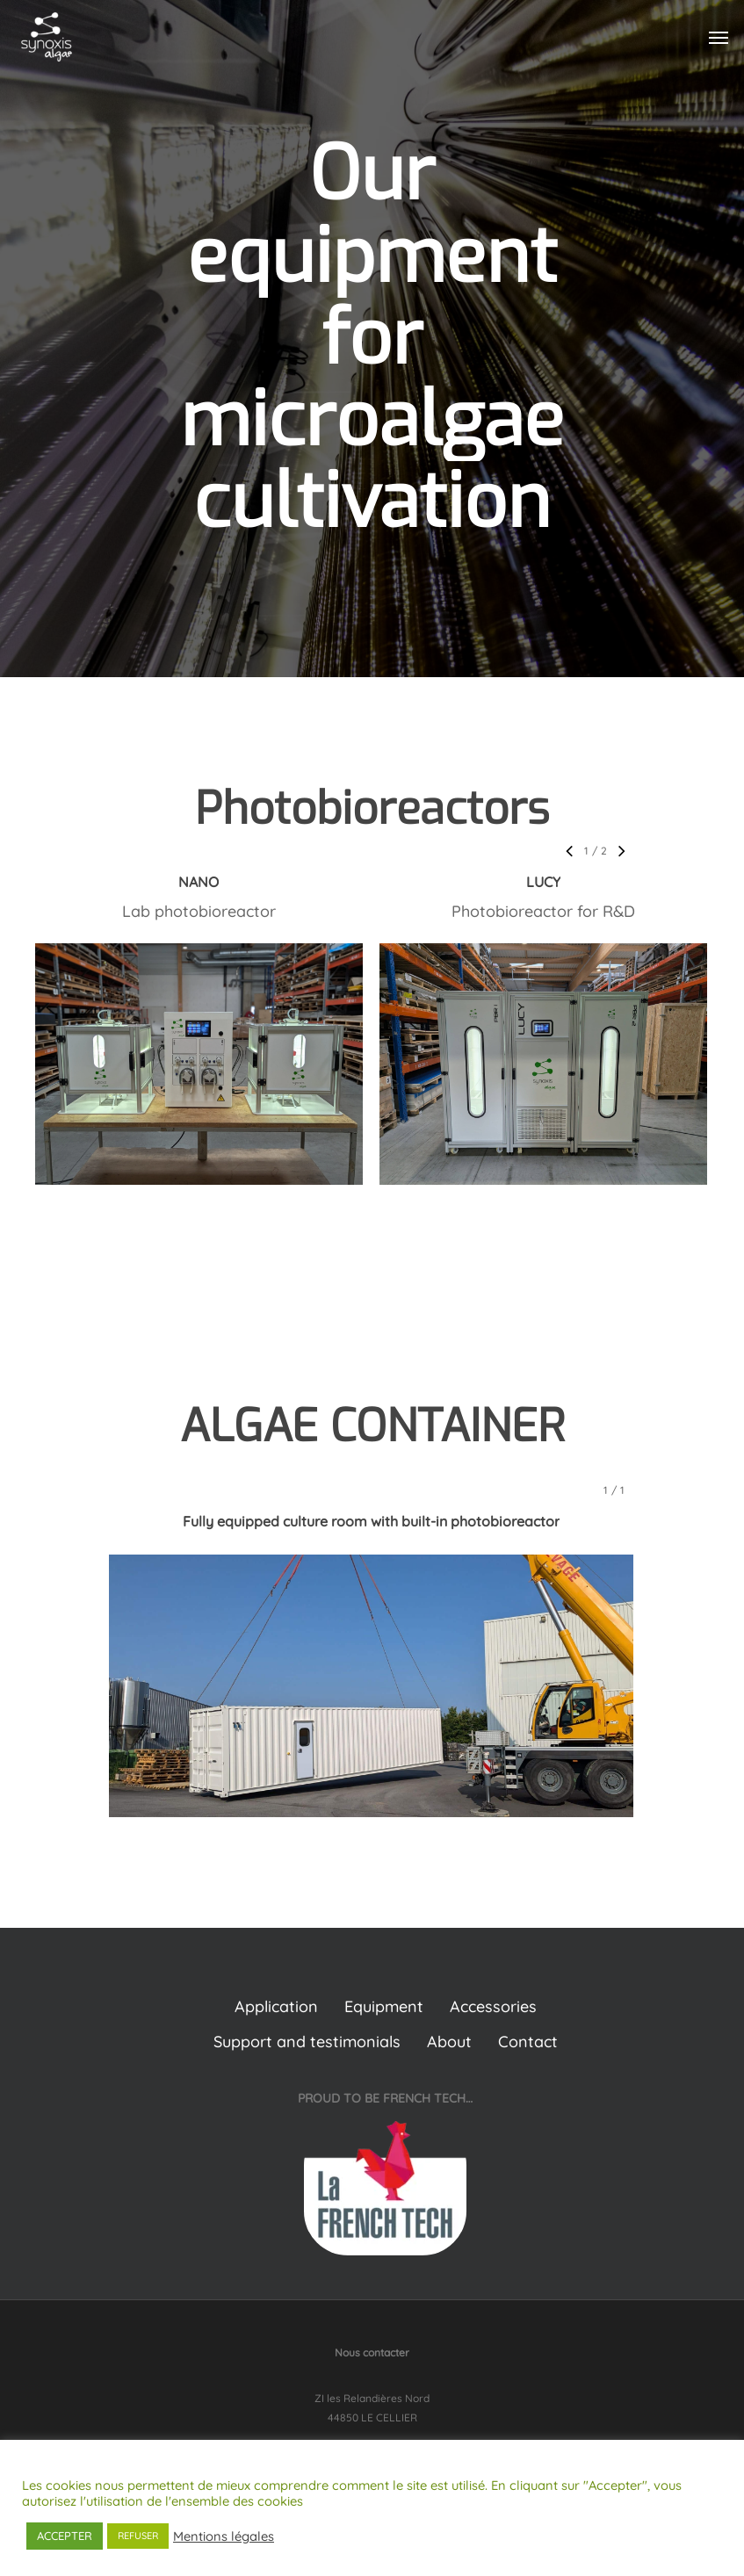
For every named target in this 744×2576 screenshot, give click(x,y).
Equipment (383, 2006)
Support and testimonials (307, 2041)
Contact (528, 2041)
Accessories (493, 2006)
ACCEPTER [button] (64, 2536)
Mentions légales (223, 2536)
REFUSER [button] (138, 2535)
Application (276, 2006)
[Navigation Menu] (718, 37)
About (449, 2041)
